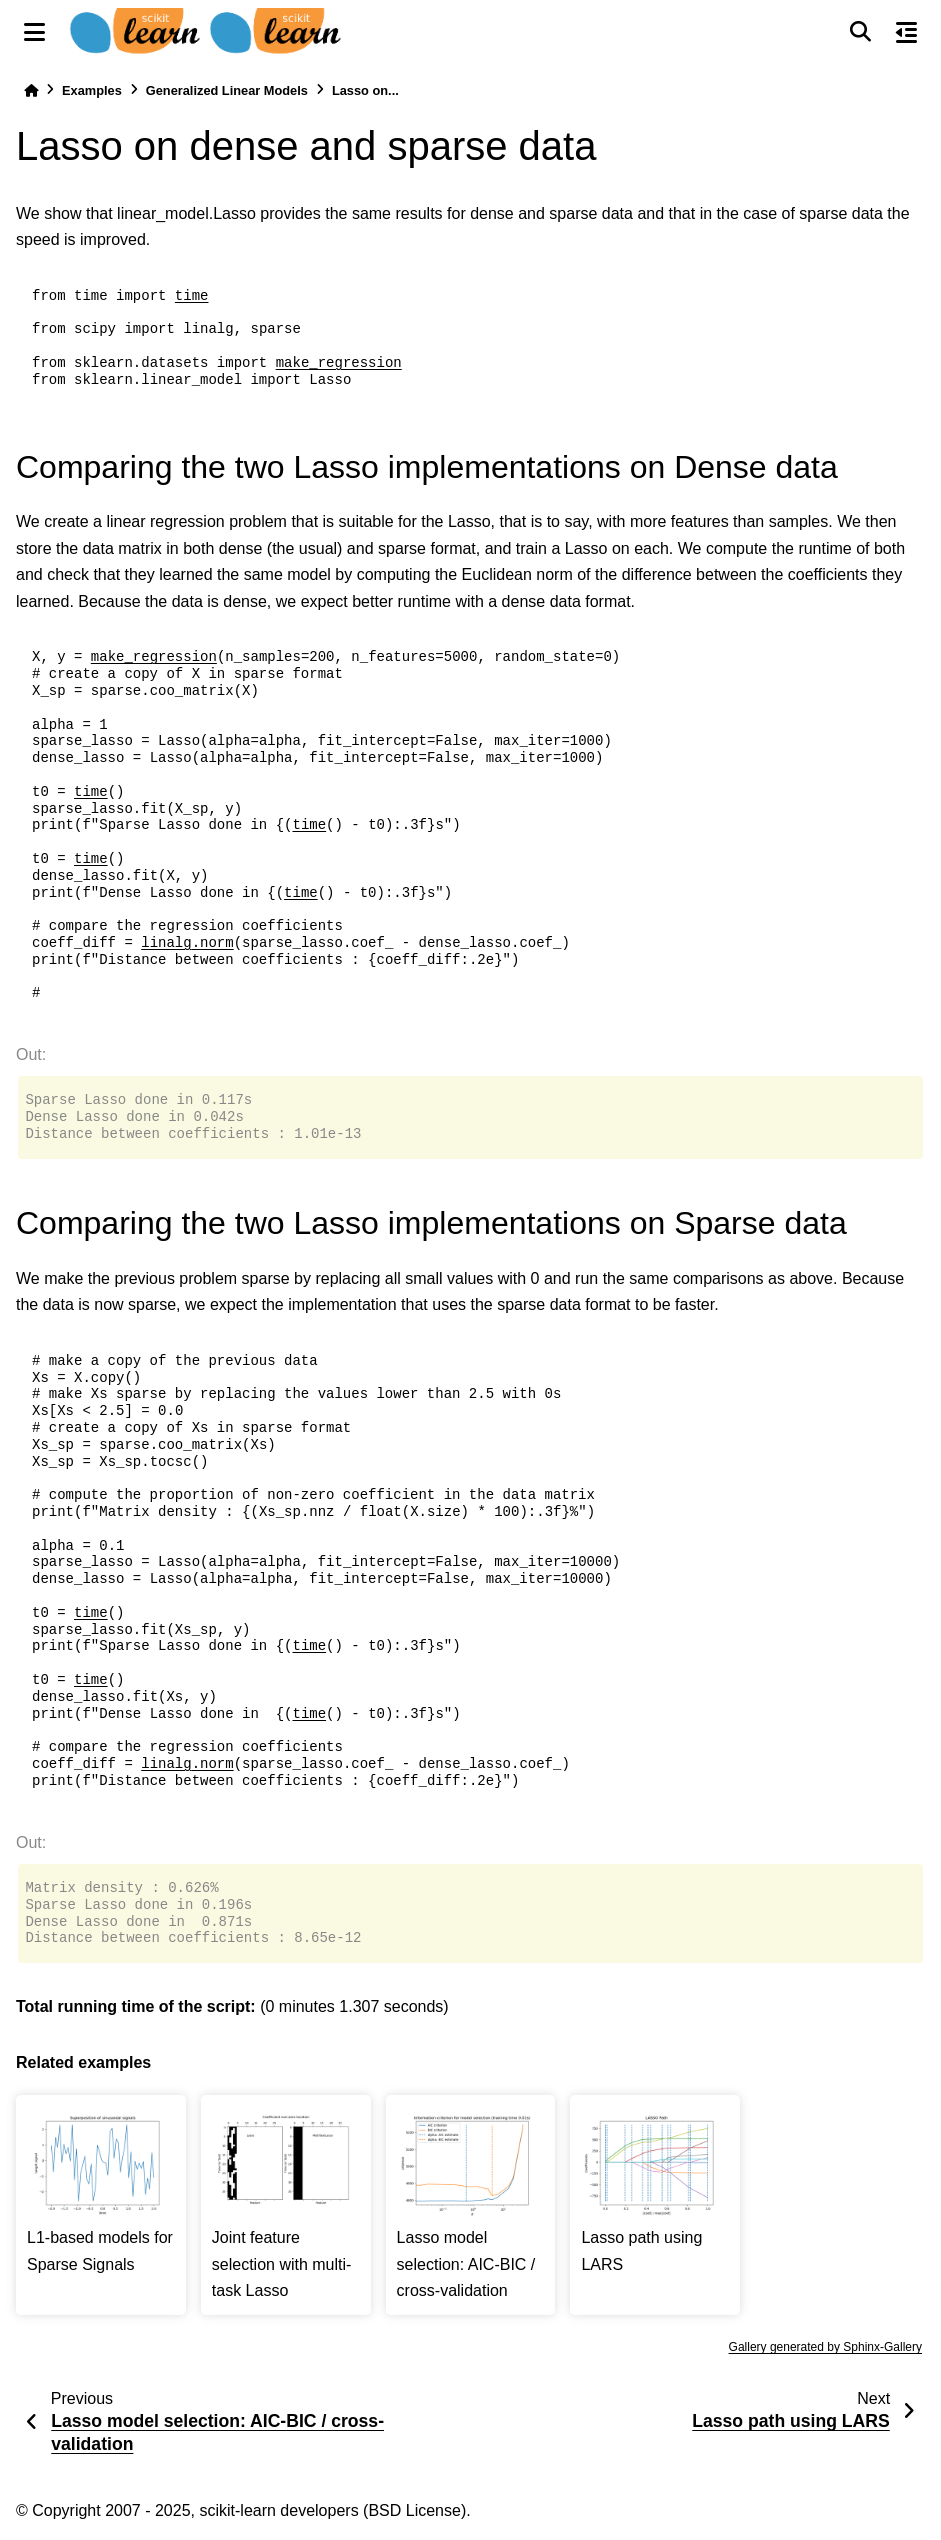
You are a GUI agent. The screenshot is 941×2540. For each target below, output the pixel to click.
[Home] (31, 90)
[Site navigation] (34, 32)
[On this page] (906, 32)
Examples (92, 90)
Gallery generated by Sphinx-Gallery (825, 2347)
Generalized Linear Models (227, 90)
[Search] (860, 32)
